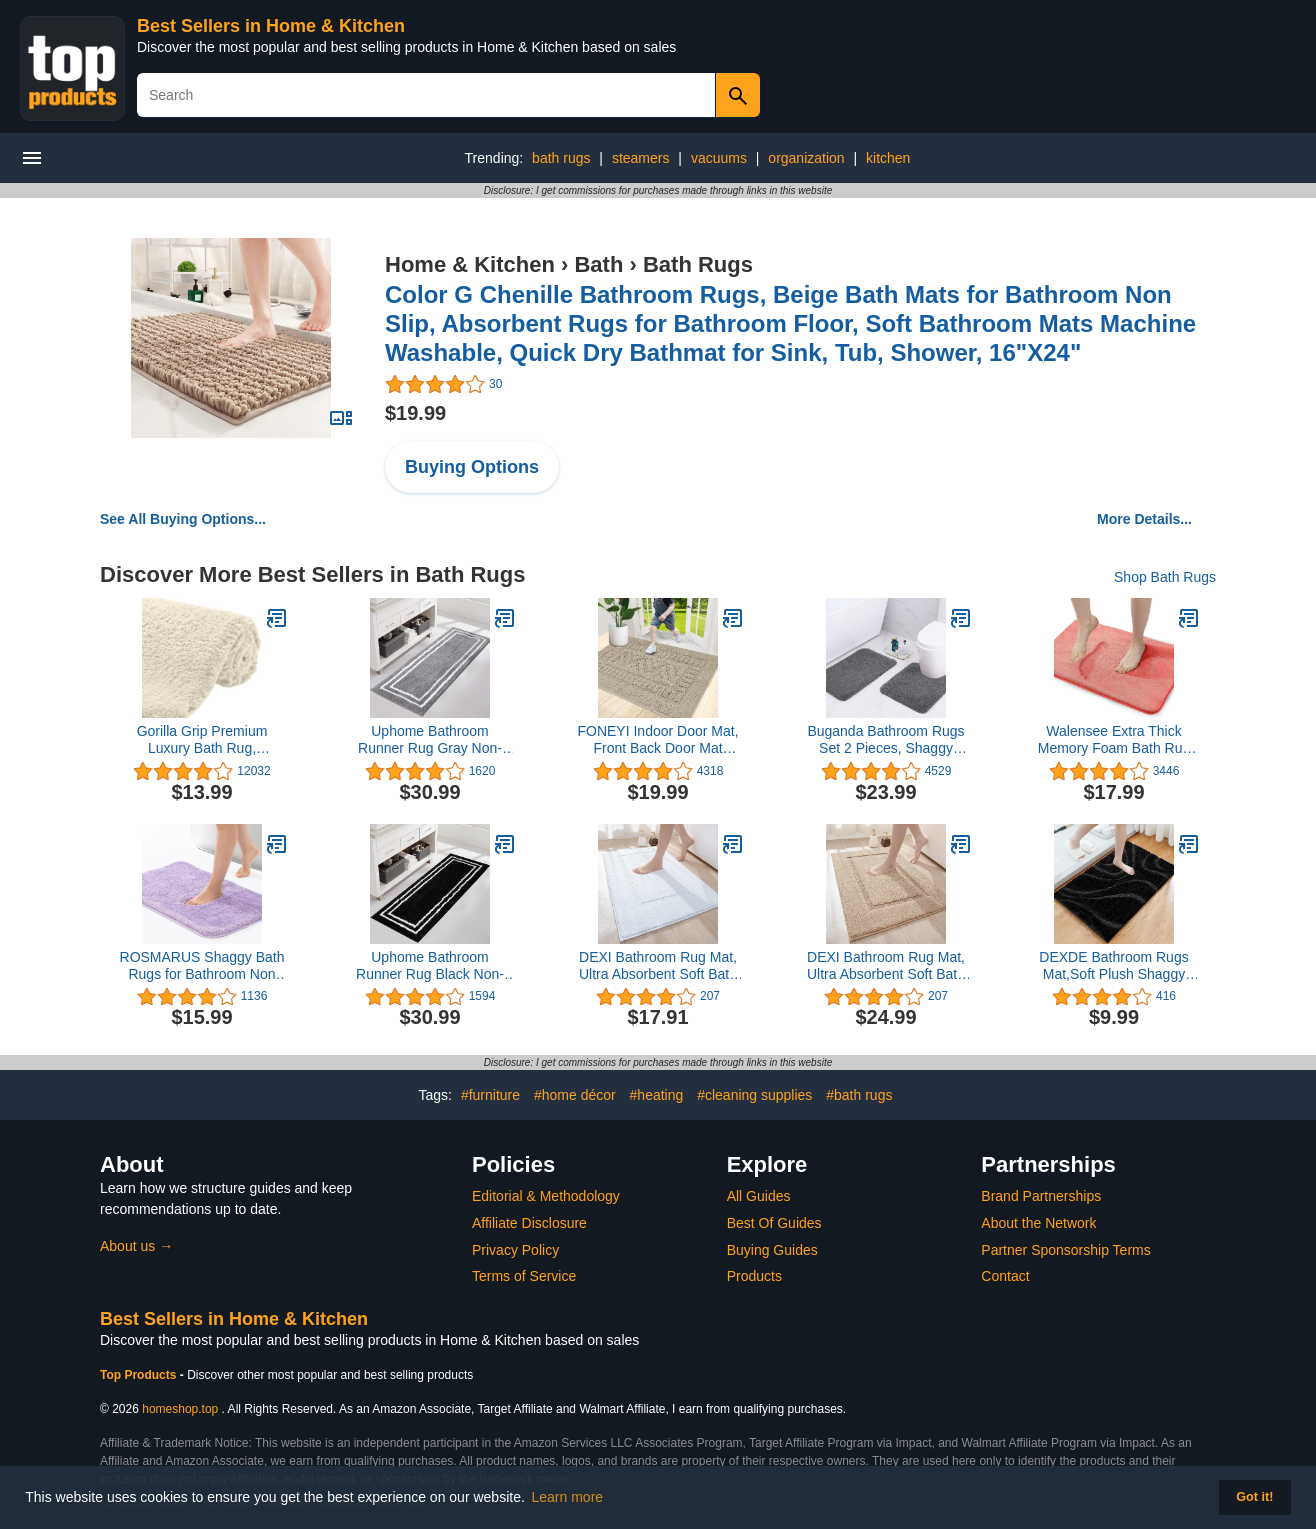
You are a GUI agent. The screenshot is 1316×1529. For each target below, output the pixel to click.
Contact (1005, 1276)
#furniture (490, 1095)
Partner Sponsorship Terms (1065, 1250)
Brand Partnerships (1041, 1196)
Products (754, 1276)
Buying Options (472, 467)
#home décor (575, 1095)
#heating (657, 1095)
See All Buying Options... (183, 519)
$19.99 (415, 413)
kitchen (888, 158)
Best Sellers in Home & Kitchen (271, 26)
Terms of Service (524, 1276)
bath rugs (561, 158)
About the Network (1038, 1223)
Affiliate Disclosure (529, 1223)
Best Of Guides (774, 1223)
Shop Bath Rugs (1165, 577)
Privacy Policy (515, 1250)
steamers (641, 158)
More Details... (1144, 519)
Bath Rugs (698, 264)
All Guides (759, 1196)
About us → (136, 1246)
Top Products (140, 1375)
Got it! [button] (1254, 1497)
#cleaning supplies (754, 1095)
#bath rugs (859, 1095)
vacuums (719, 158)
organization (806, 158)
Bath (598, 264)
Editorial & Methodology (546, 1196)
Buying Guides (772, 1250)
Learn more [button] (568, 1497)
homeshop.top (180, 1409)
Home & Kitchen (470, 264)
